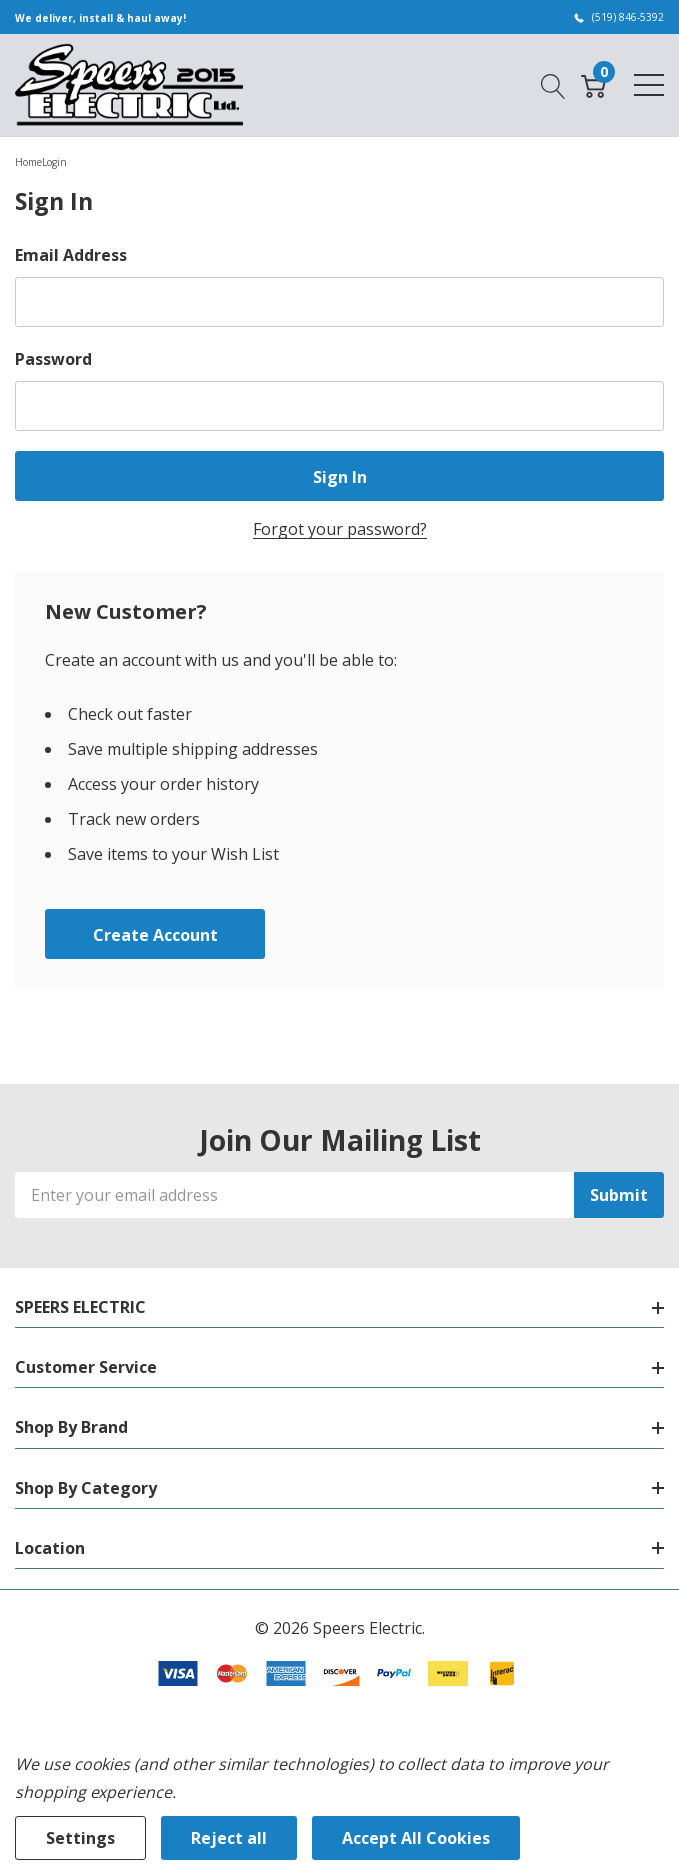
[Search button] (553, 84)
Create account (155, 935)
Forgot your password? (340, 529)
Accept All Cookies (416, 1838)
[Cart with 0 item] (593, 84)
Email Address (71, 255)
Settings (80, 1838)
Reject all (229, 1838)
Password (53, 359)
